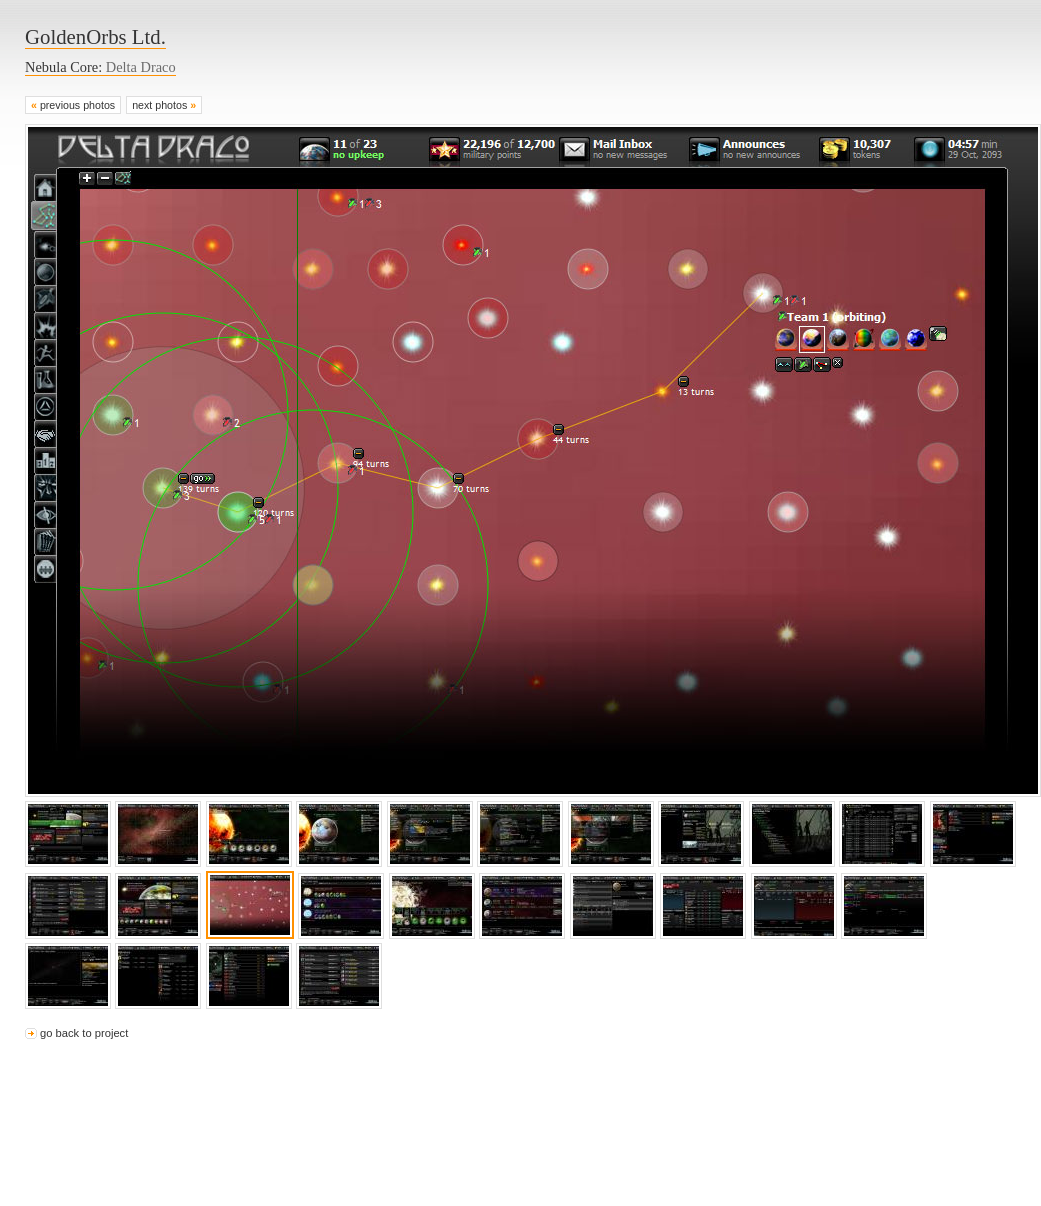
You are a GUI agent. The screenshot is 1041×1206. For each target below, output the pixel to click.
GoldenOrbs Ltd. (95, 36)
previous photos (73, 105)
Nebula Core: (100, 67)
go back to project (84, 1033)
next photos (164, 105)
